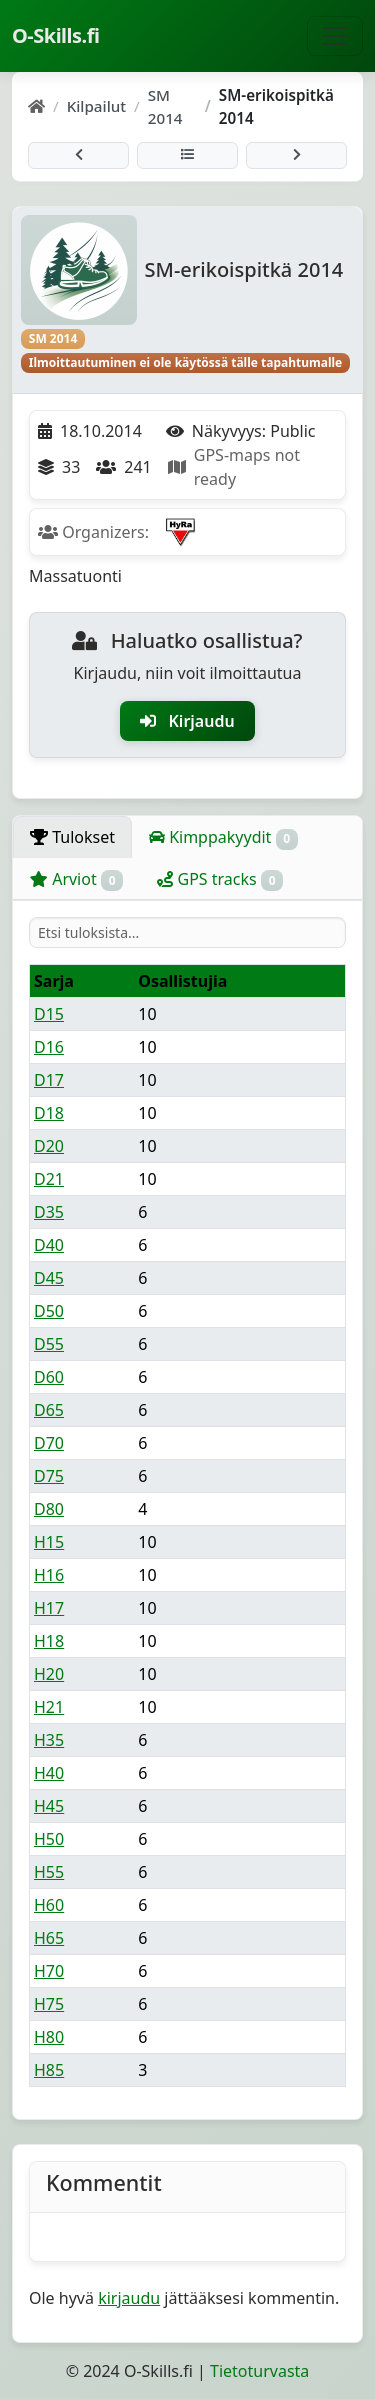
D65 (49, 1410)
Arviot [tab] (76, 879)
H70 (49, 1971)
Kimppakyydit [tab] (223, 837)
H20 (49, 1674)
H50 (49, 1839)
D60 (49, 1377)
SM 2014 (165, 106)
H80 (49, 2037)
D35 (49, 1212)
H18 (49, 1641)
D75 (49, 1476)
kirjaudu (129, 2298)
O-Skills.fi (55, 35)
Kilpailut (96, 106)
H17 (49, 1608)
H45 (49, 1806)
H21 (49, 1707)
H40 (49, 1773)
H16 (49, 1575)
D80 (49, 1509)
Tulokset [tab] (72, 837)
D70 (49, 1443)
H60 (49, 1905)
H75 (49, 2004)
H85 (49, 2070)
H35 (49, 1740)
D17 (49, 1080)
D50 (49, 1311)
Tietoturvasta (259, 2371)
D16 (49, 1047)
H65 (49, 1938)
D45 (49, 1278)
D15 (49, 1014)
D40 (49, 1245)
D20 (49, 1146)
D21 (49, 1179)
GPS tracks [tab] (220, 879)
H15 (49, 1542)
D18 (49, 1113)
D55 (49, 1344)
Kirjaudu (187, 721)
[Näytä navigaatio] (335, 36)
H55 (49, 1872)
